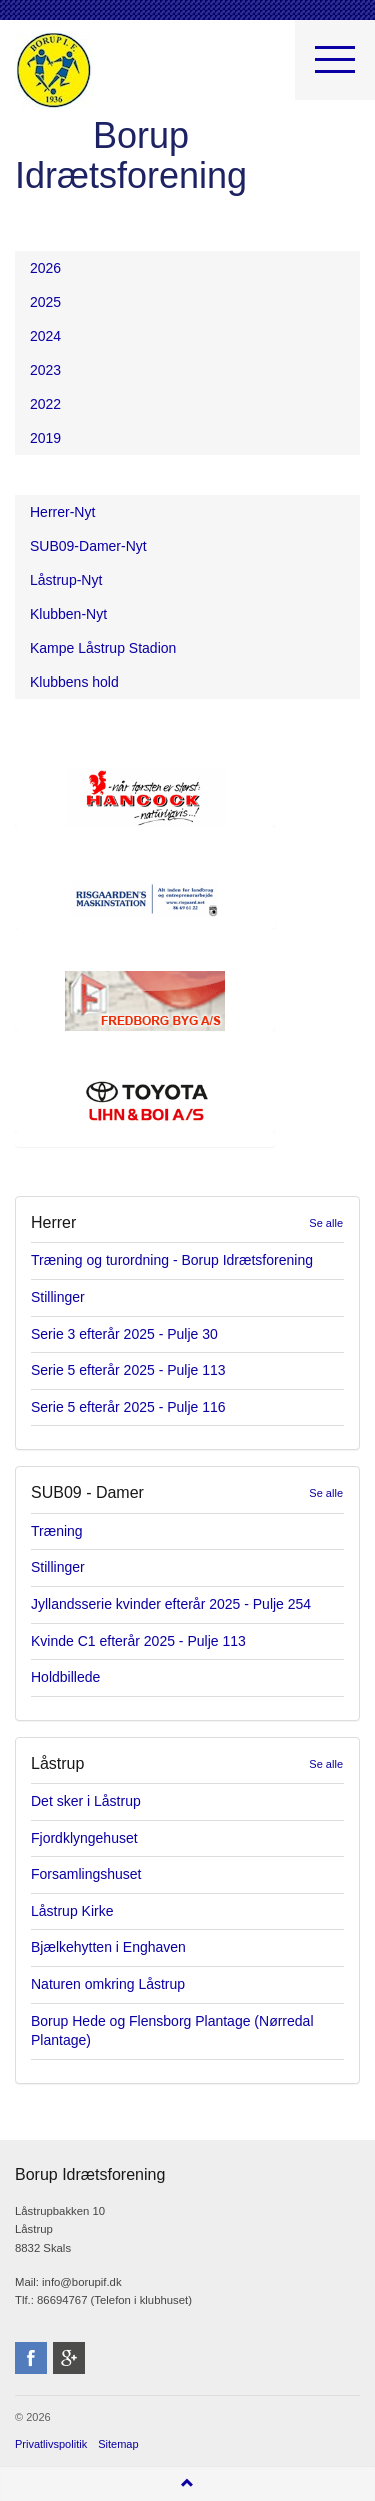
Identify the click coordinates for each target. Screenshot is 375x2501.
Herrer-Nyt (62, 512)
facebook (31, 2358)
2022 (45, 404)
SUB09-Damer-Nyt (88, 546)
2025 (45, 302)
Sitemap (118, 2444)
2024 (45, 336)
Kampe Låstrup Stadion (103, 648)
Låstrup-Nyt (66, 580)
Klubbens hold (74, 682)
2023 (45, 370)
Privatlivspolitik (51, 2444)
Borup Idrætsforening (54, 70)
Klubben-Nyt (68, 614)
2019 (45, 438)
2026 (45, 268)
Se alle (326, 1223)
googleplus (69, 2358)
